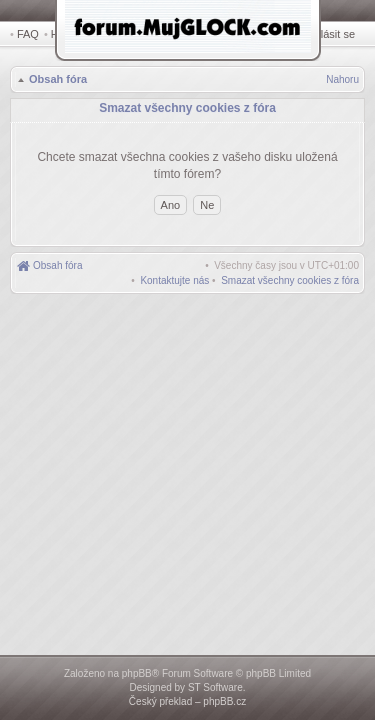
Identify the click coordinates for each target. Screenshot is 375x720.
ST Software (215, 687)
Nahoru (342, 81)
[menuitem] (290, 277)
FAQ (28, 34)
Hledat (70, 34)
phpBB (137, 673)
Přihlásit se (332, 34)
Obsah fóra (56, 81)
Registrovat (275, 34)
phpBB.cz (224, 701)
